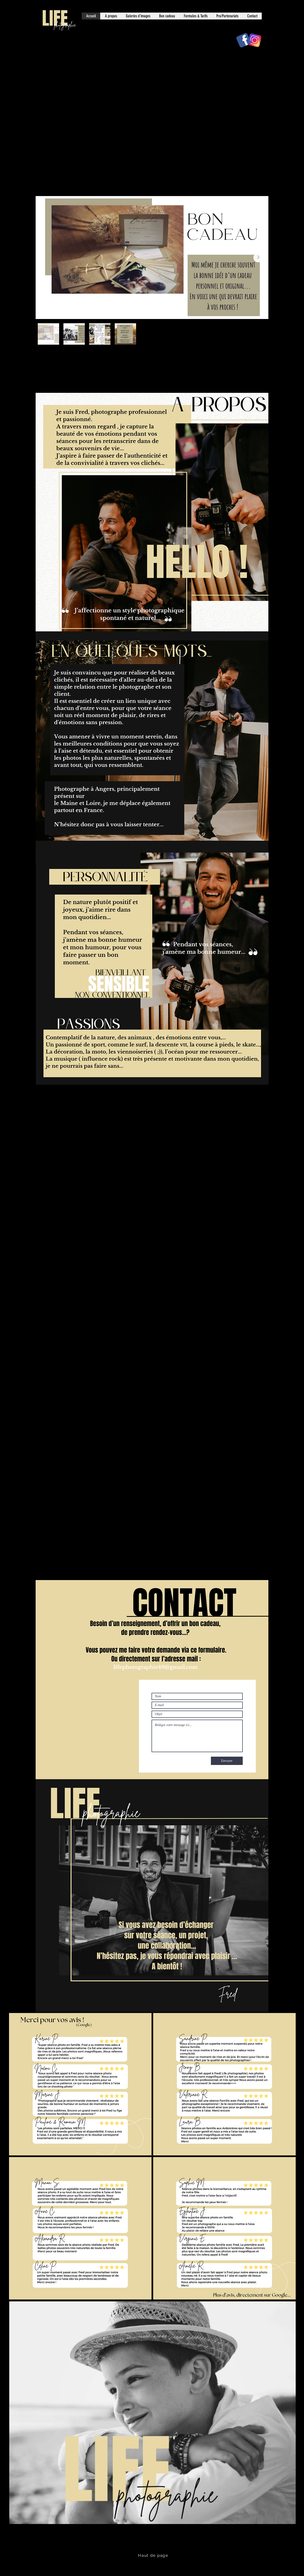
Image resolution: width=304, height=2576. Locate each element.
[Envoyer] (227, 1761)
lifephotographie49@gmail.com (156, 1667)
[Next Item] (258, 257)
